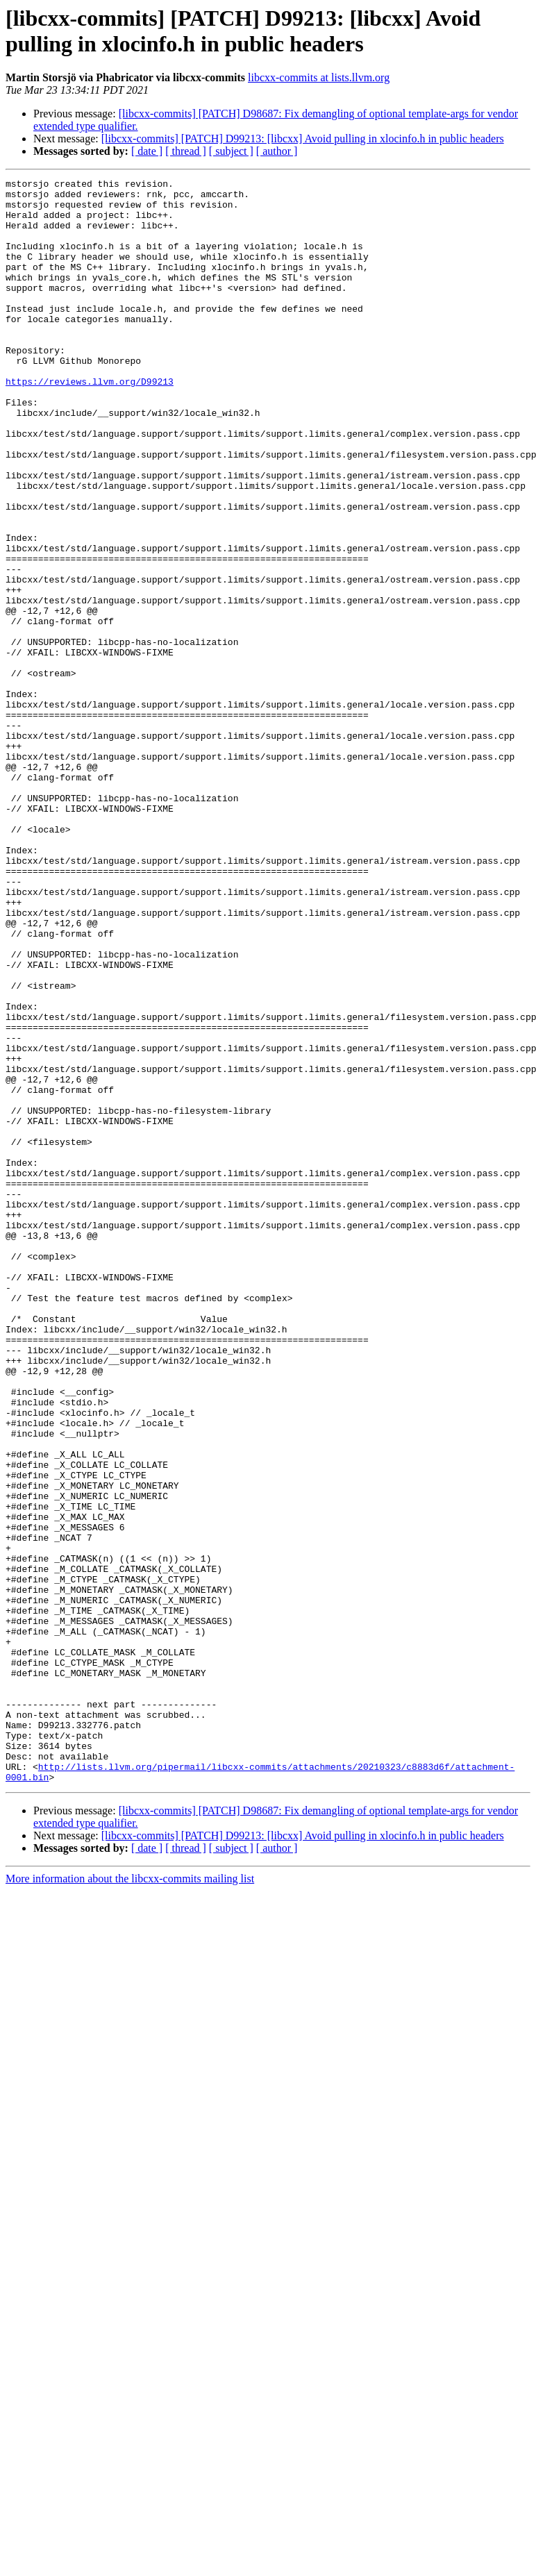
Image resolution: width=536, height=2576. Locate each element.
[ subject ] (231, 151)
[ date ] (146, 151)
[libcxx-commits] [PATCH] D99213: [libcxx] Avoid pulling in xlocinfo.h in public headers (302, 138)
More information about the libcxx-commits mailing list (130, 2199)
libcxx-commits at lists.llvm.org (319, 77)
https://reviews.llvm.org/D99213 (90, 423)
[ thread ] (185, 151)
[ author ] (277, 151)
